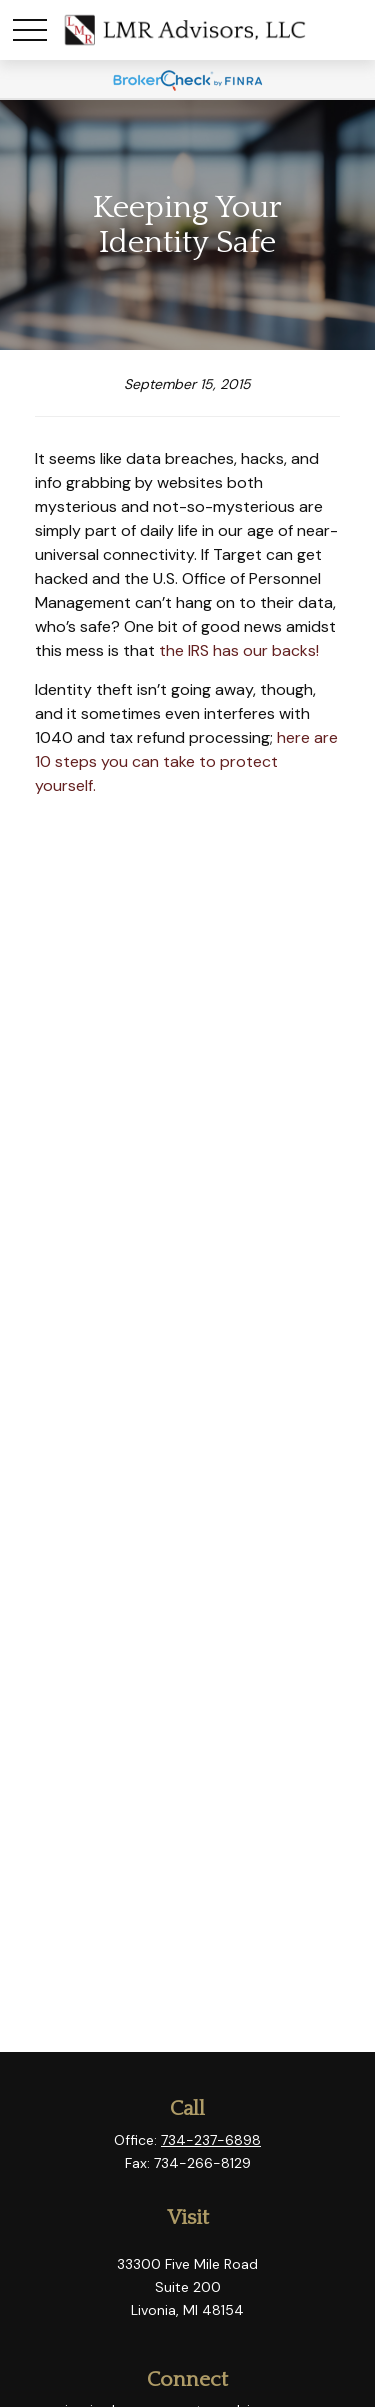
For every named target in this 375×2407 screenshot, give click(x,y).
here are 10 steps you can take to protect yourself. (186, 761)
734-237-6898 (211, 2140)
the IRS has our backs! (239, 650)
